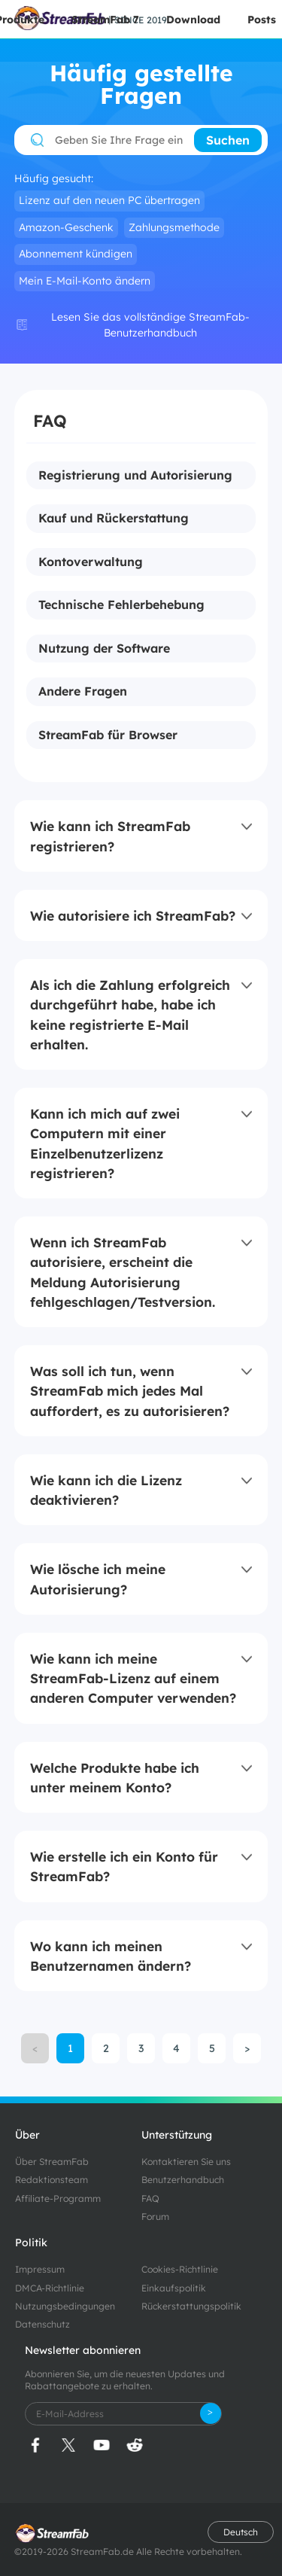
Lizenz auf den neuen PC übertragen (109, 200)
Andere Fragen (82, 692)
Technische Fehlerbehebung (121, 605)
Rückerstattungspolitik (191, 2306)
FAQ (150, 2198)
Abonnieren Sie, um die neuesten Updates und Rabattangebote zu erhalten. (125, 2380)
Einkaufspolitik (173, 2288)
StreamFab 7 (105, 19)
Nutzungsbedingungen (65, 2306)
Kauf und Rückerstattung (113, 518)
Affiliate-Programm (58, 2198)
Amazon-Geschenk (66, 227)
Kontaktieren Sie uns (186, 2161)
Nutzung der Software (104, 649)
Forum (155, 2216)
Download (193, 19)
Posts (261, 19)
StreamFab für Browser (107, 735)
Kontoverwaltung (90, 562)
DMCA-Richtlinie (49, 2288)
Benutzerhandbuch (182, 2179)
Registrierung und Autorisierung (135, 476)
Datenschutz (42, 2324)
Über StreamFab (52, 2161)
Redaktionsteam (51, 2179)
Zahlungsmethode (174, 227)
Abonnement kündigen (75, 253)
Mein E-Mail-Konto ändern (84, 281)
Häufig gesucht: (53, 178)
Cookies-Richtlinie (179, 2269)
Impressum (40, 2269)
